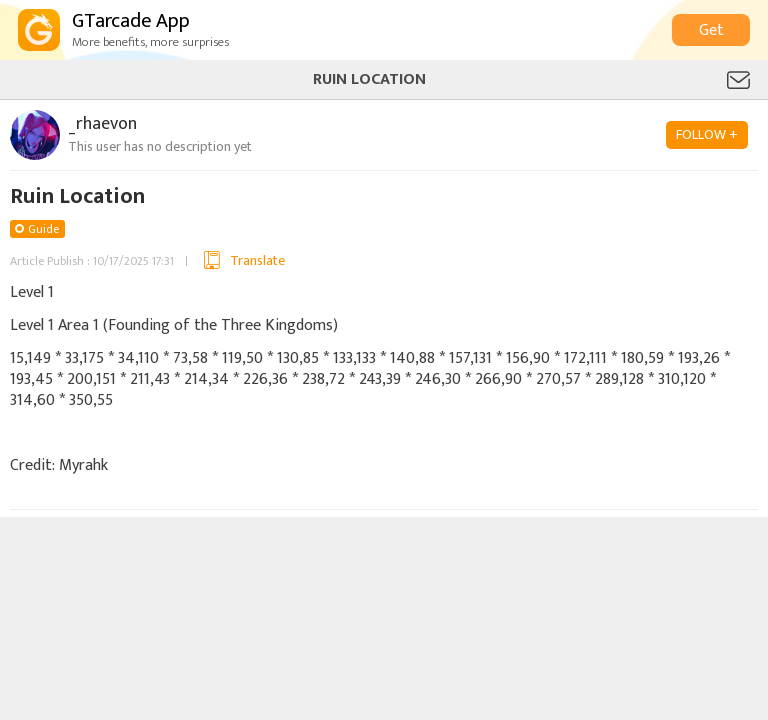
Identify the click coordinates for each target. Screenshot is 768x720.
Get (711, 30)
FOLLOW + (707, 134)
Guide (43, 229)
